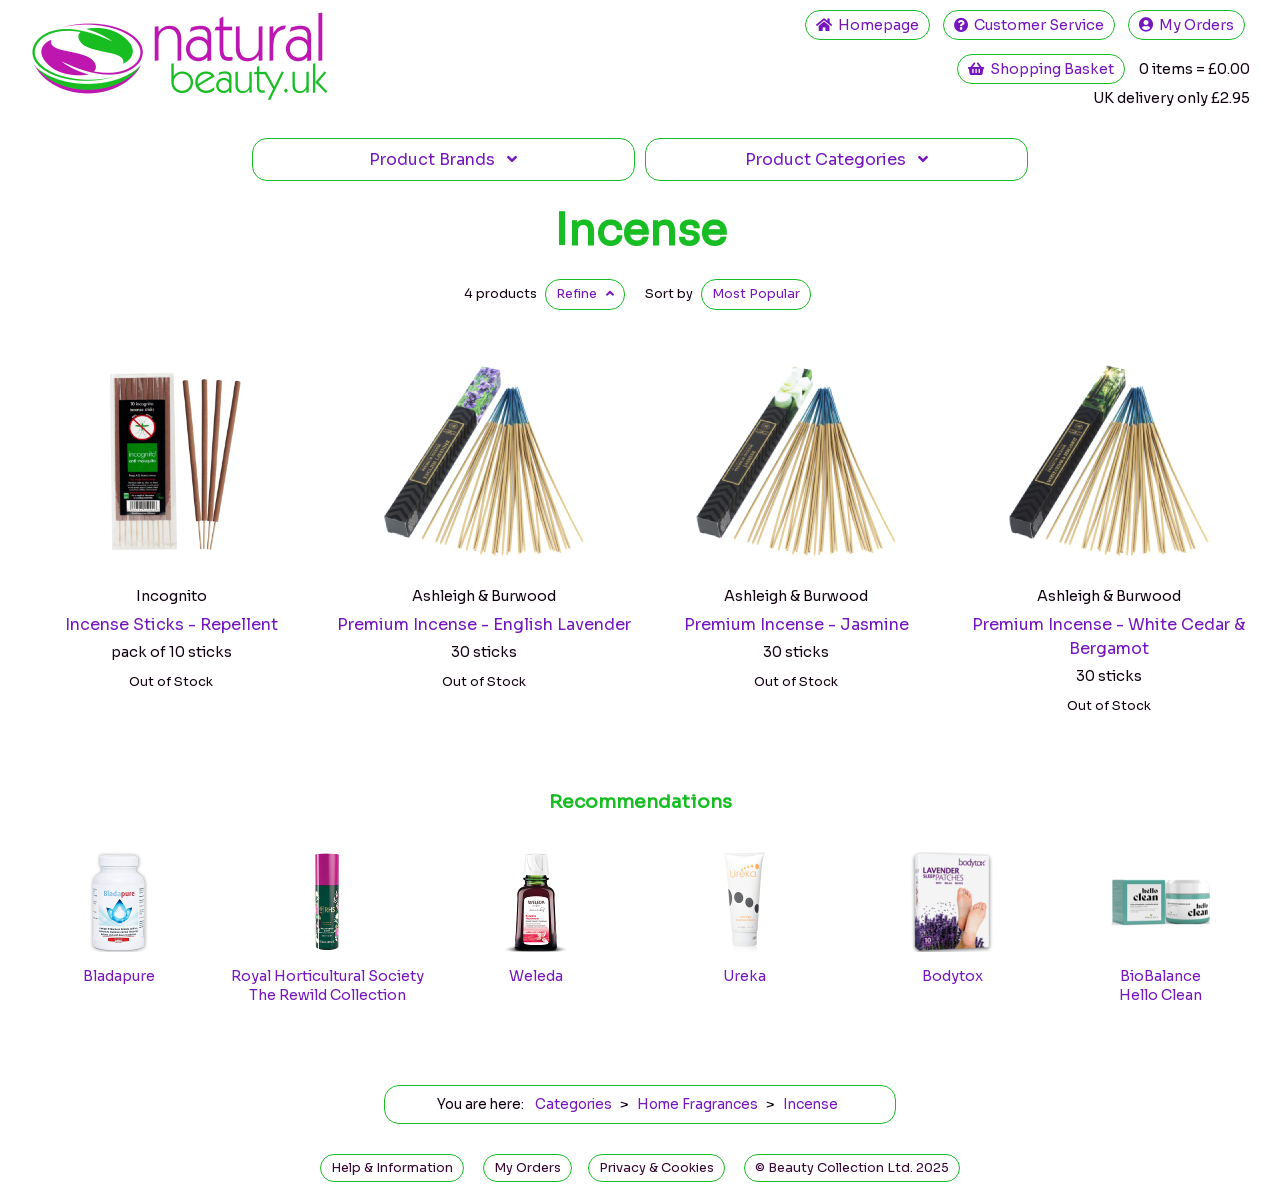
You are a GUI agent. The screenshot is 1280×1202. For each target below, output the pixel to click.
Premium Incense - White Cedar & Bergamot (1108, 636)
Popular (756, 294)
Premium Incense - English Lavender (484, 624)
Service (1029, 25)
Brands (443, 159)
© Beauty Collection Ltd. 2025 (852, 1168)
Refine (585, 294)
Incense (640, 230)
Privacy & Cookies (656, 1168)
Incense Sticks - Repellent (171, 624)
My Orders (1186, 25)
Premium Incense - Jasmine (796, 624)
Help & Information (392, 1168)
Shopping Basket (1041, 69)
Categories (836, 159)
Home (867, 25)
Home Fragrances (697, 1104)
